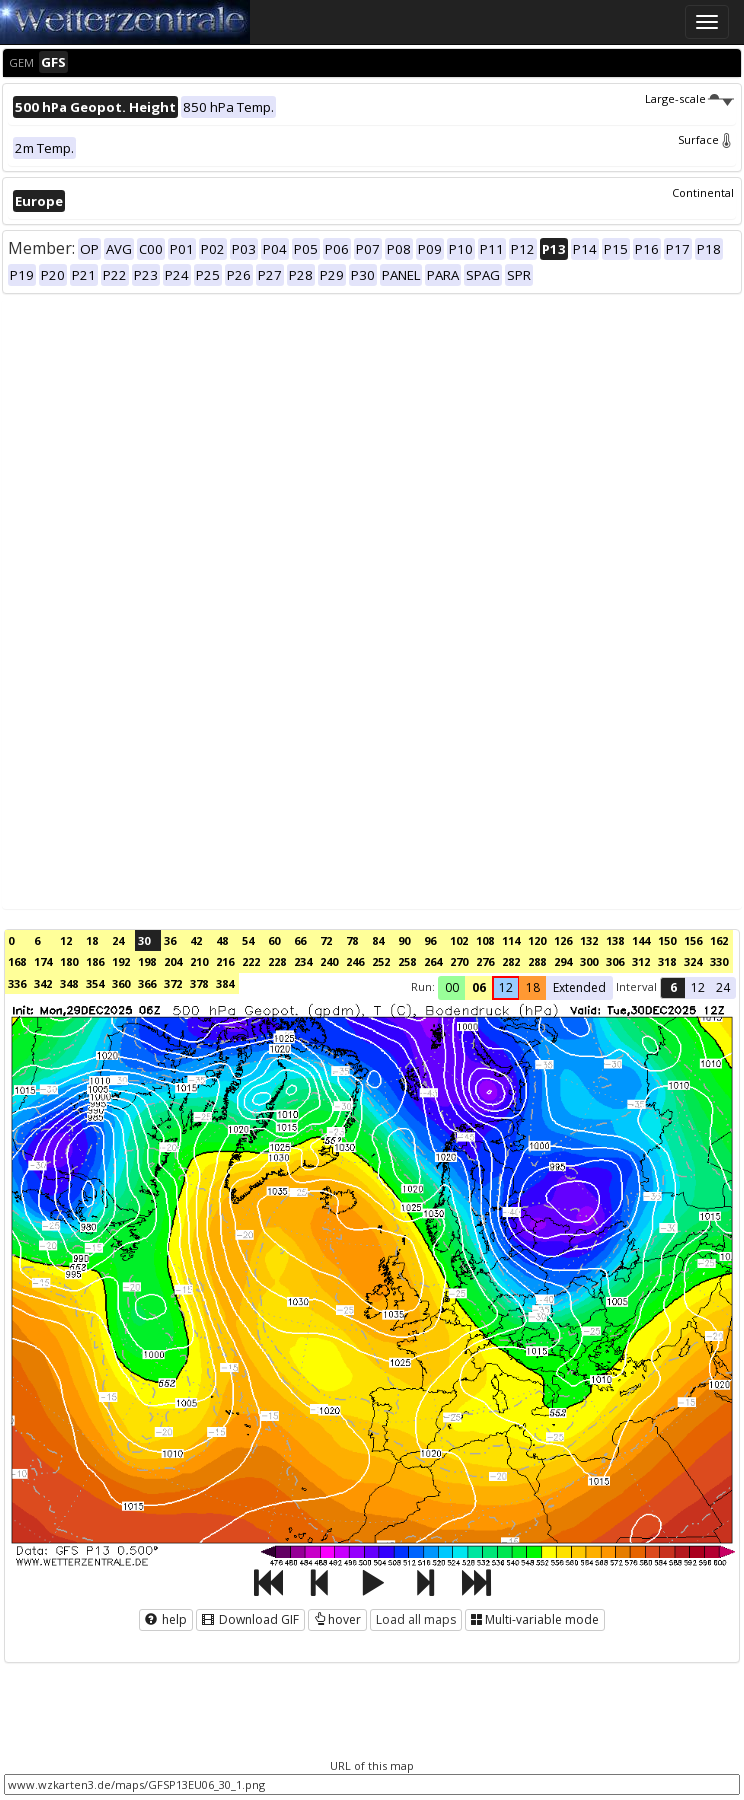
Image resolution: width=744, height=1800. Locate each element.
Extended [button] (579, 987)
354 (95, 983)
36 (170, 940)
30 (144, 940)
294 (563, 961)
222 (251, 961)
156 (693, 940)
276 (485, 961)
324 (693, 961)
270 (459, 961)
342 (43, 983)
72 (326, 940)
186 (95, 961)
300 (589, 961)
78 (352, 940)
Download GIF (250, 1619)
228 (277, 961)
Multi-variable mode (535, 1619)
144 (641, 940)
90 (404, 940)
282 (511, 961)
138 (615, 940)
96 (430, 940)
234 (303, 961)
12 (66, 940)
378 (199, 983)
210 (199, 961)
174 (43, 961)
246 (355, 961)
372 (173, 983)
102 (459, 940)
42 (196, 940)
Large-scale (689, 98)
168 (17, 961)
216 (225, 961)
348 (69, 983)
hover (337, 1619)
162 (719, 940)
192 (121, 961)
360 (121, 983)
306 (615, 961)
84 (378, 940)
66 (300, 940)
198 (147, 961)
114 (511, 940)
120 (537, 940)
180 (69, 961)
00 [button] (452, 987)
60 (274, 940)
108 (485, 940)
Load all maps (416, 1619)
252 (381, 961)
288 (537, 961)
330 (719, 961)
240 (329, 961)
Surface (706, 139)
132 (589, 940)
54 (248, 940)
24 (118, 940)
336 (17, 983)
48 (222, 940)
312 (641, 961)
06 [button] (479, 987)
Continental (703, 192)
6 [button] (673, 987)
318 (667, 961)
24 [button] (723, 987)
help (166, 1619)
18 (92, 940)
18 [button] (533, 987)
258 (407, 961)
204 (173, 961)
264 (433, 961)
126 (563, 940)
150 (667, 940)
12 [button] (506, 987)
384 (225, 983)
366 (147, 983)
